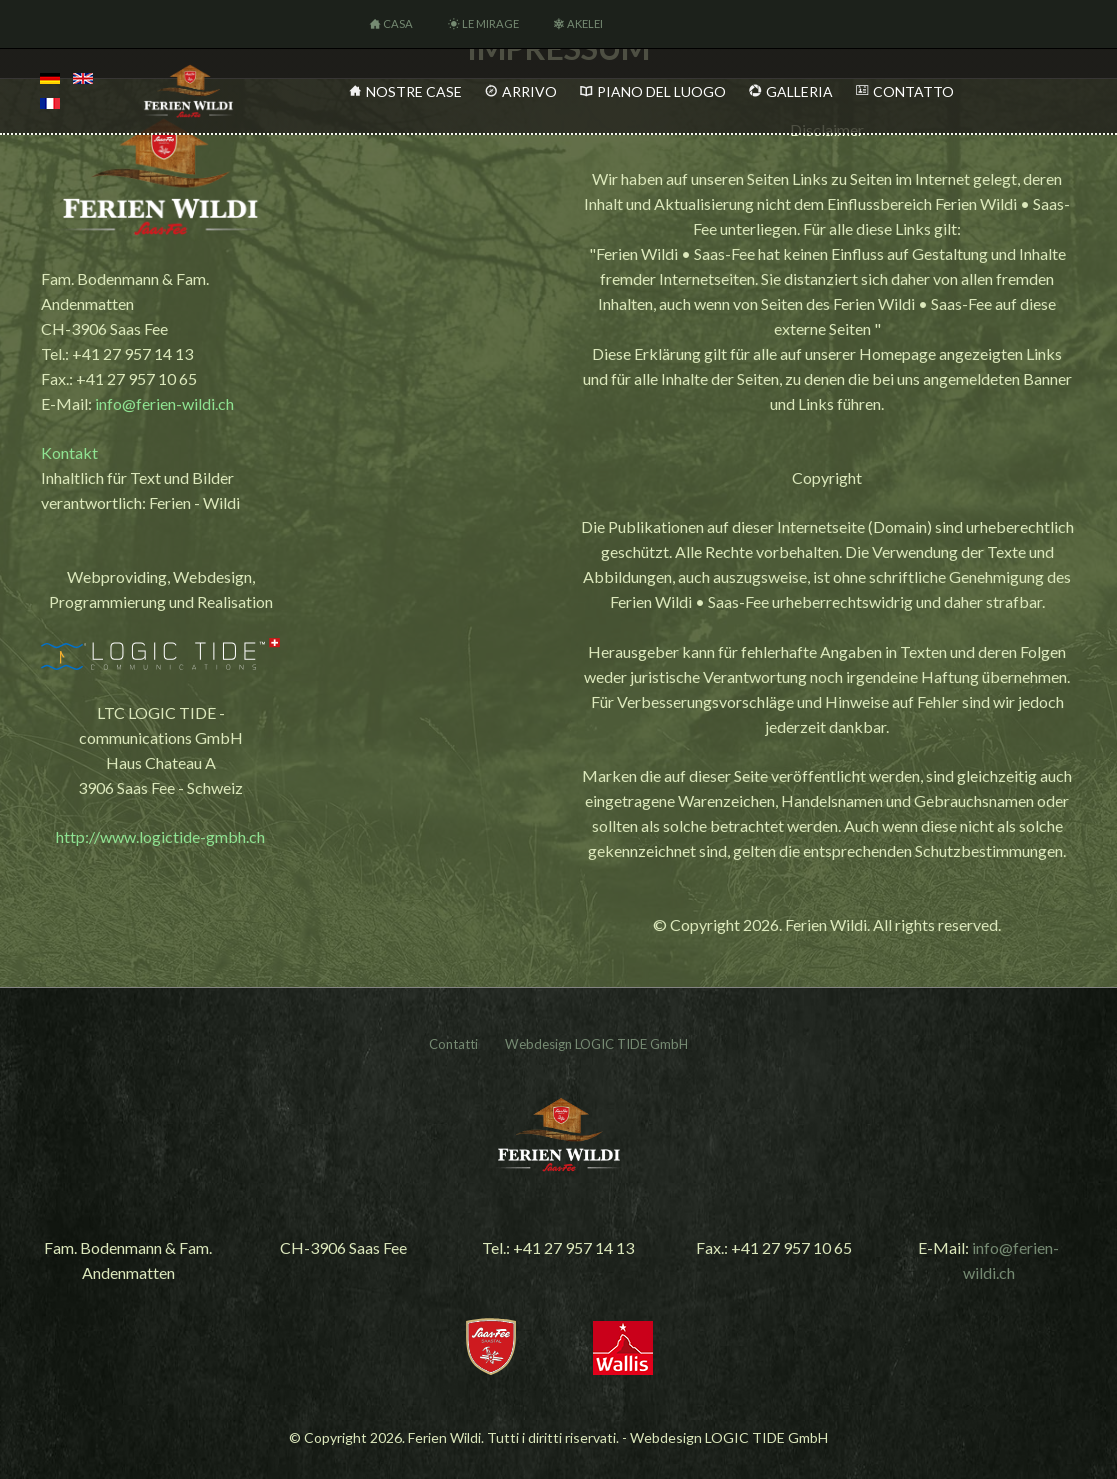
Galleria (799, 91)
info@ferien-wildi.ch (164, 403)
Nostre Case (414, 91)
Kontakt (69, 452)
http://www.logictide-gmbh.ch (160, 836)
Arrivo (529, 91)
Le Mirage (490, 23)
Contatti (453, 1044)
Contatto (913, 91)
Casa (398, 23)
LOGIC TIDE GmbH (631, 1044)
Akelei (585, 23)
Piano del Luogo (661, 91)
